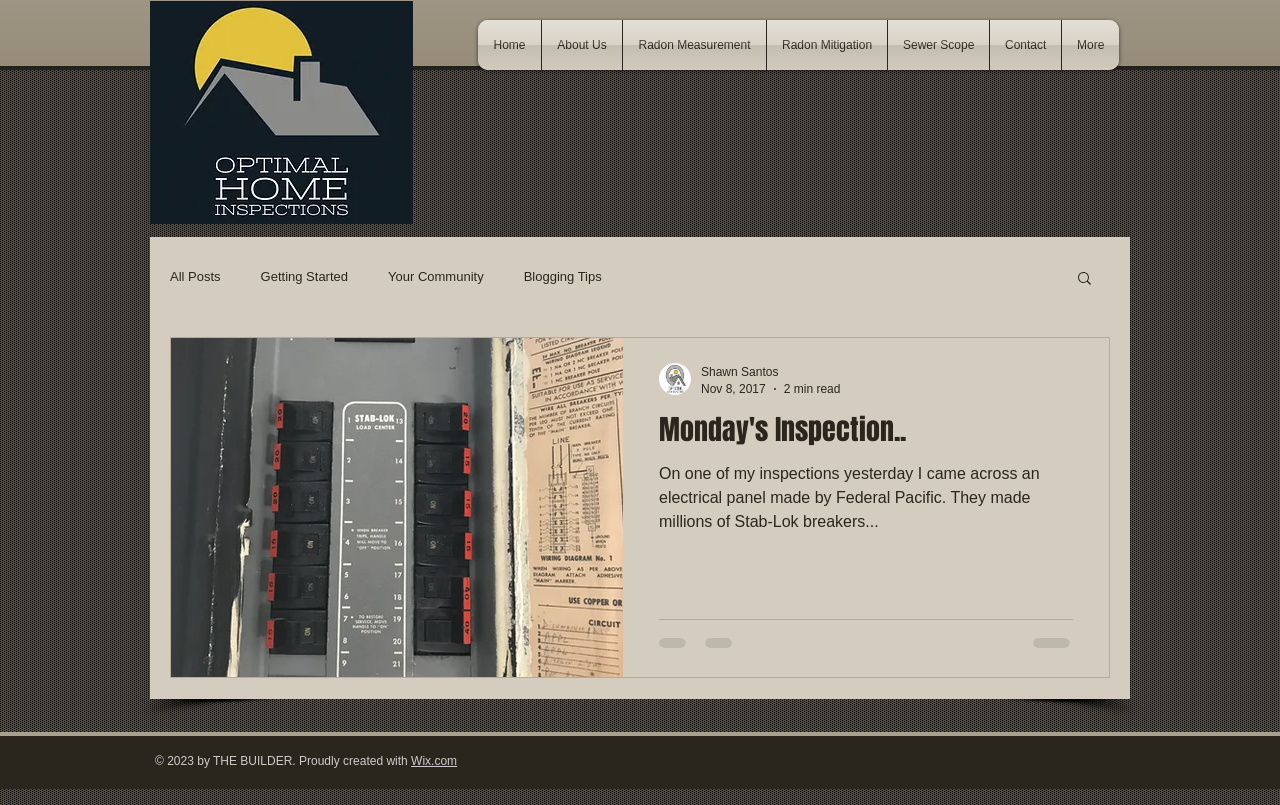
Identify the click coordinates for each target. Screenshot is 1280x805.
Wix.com (434, 761)
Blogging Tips (563, 276)
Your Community (436, 276)
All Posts (195, 276)
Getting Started (304, 276)
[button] (1084, 279)
